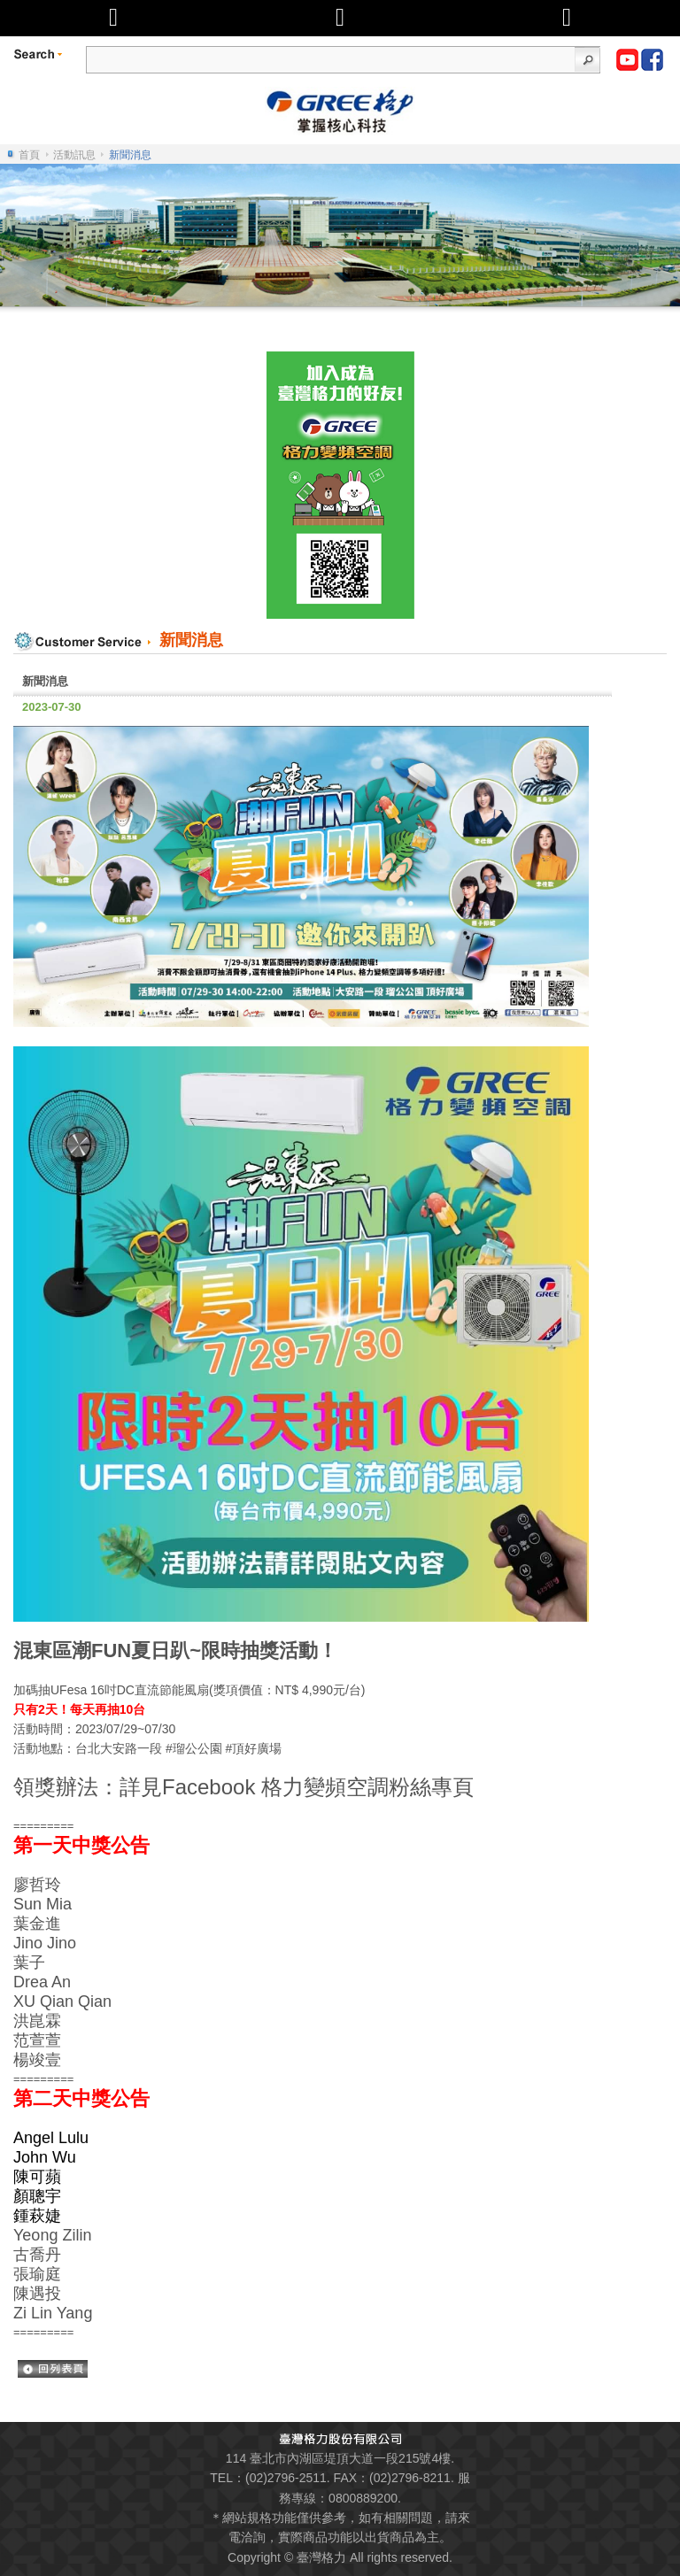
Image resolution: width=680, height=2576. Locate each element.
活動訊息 (74, 155)
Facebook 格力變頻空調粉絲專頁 (318, 1787)
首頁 (29, 155)
